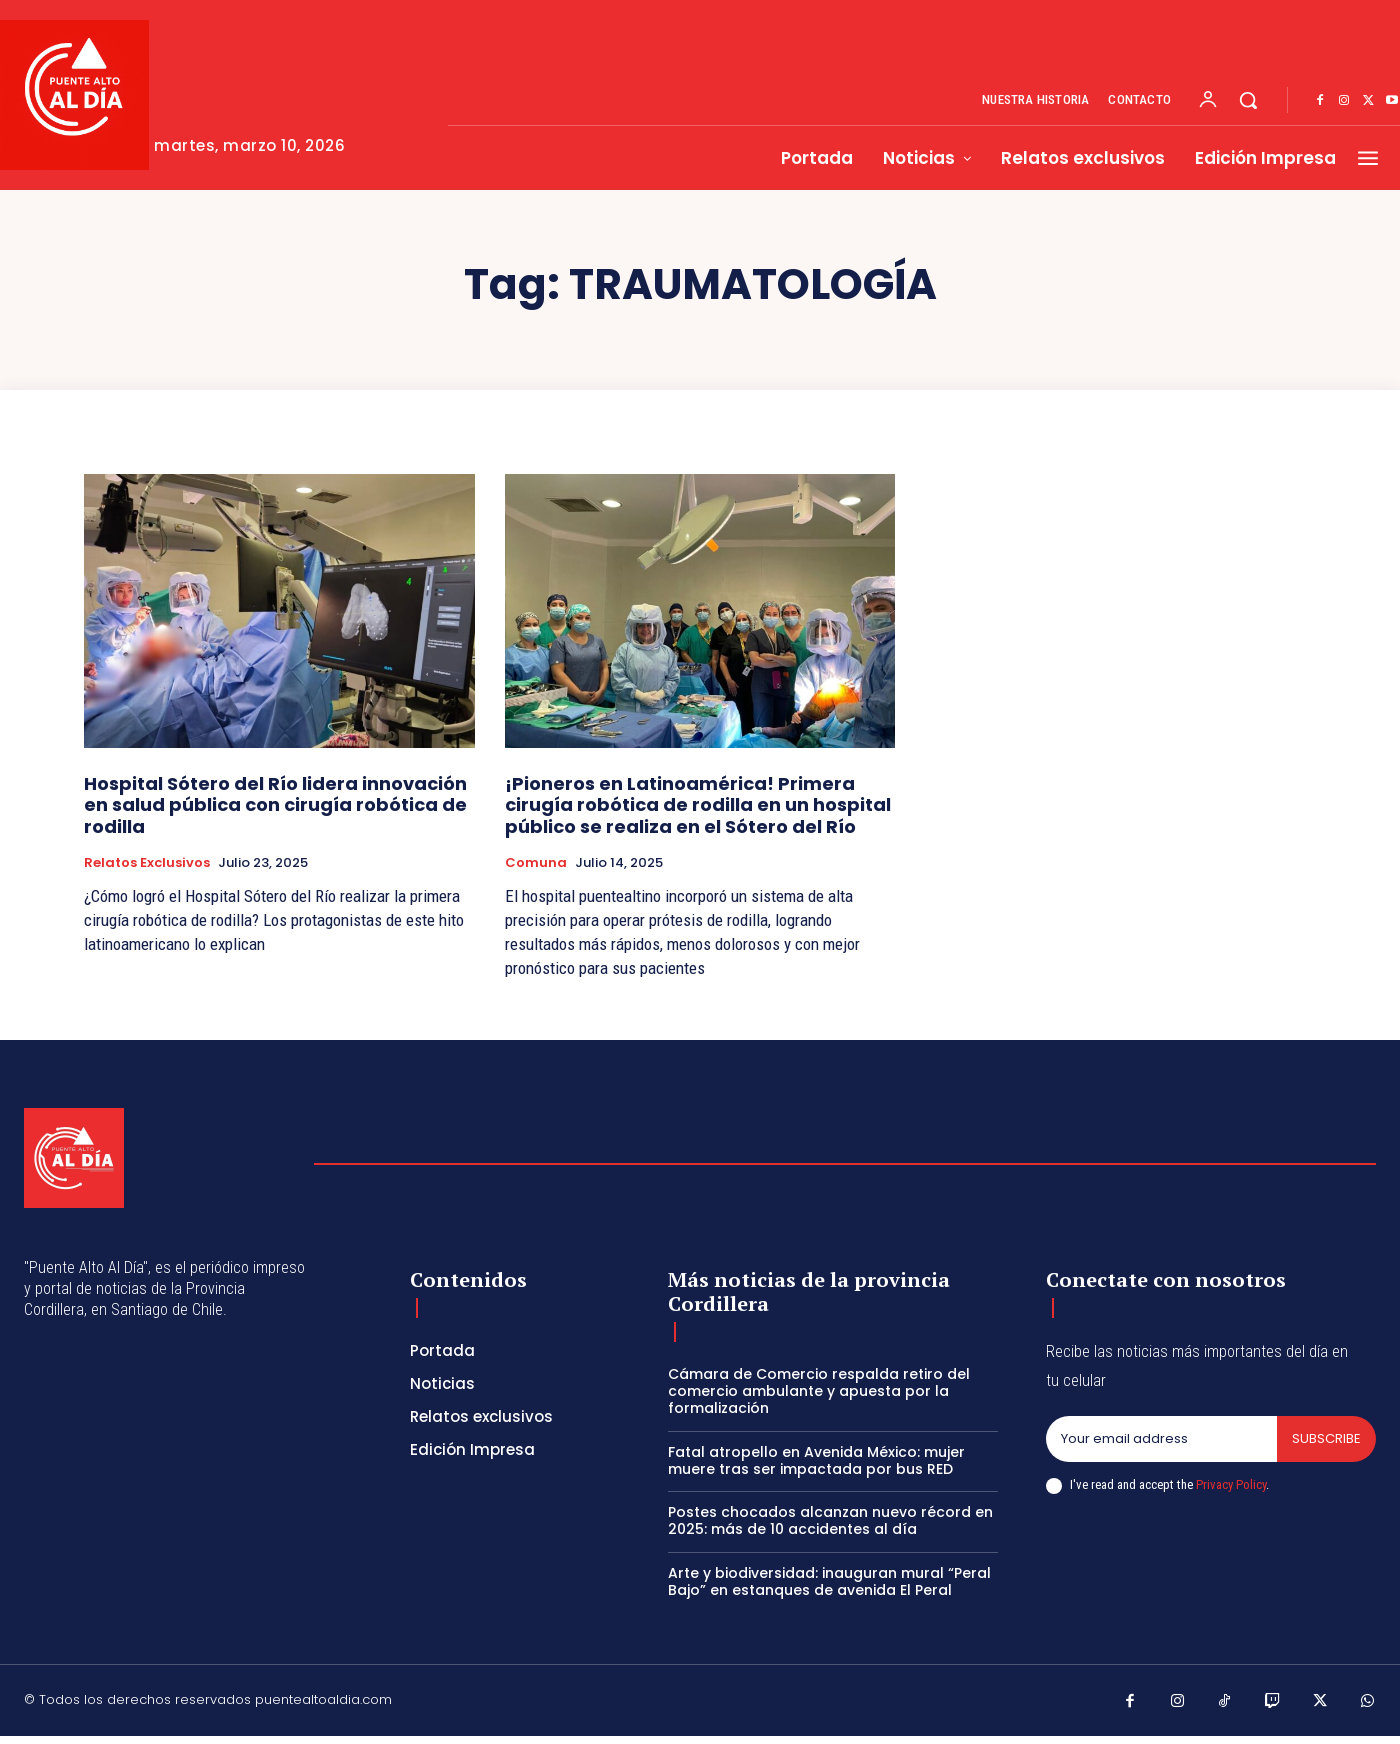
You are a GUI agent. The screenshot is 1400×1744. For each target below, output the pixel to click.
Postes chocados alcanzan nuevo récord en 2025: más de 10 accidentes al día (830, 1520)
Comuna (536, 863)
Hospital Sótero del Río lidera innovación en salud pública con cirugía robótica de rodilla (275, 805)
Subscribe (1326, 1438)
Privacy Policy (1231, 1484)
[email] (1161, 1439)
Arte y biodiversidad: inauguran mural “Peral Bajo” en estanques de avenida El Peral (829, 1581)
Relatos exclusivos (147, 863)
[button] (1248, 100)
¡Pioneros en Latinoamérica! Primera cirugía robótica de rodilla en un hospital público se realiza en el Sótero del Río (698, 805)
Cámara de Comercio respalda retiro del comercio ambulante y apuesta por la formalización (819, 1391)
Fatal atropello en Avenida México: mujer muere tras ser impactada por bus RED (816, 1460)
